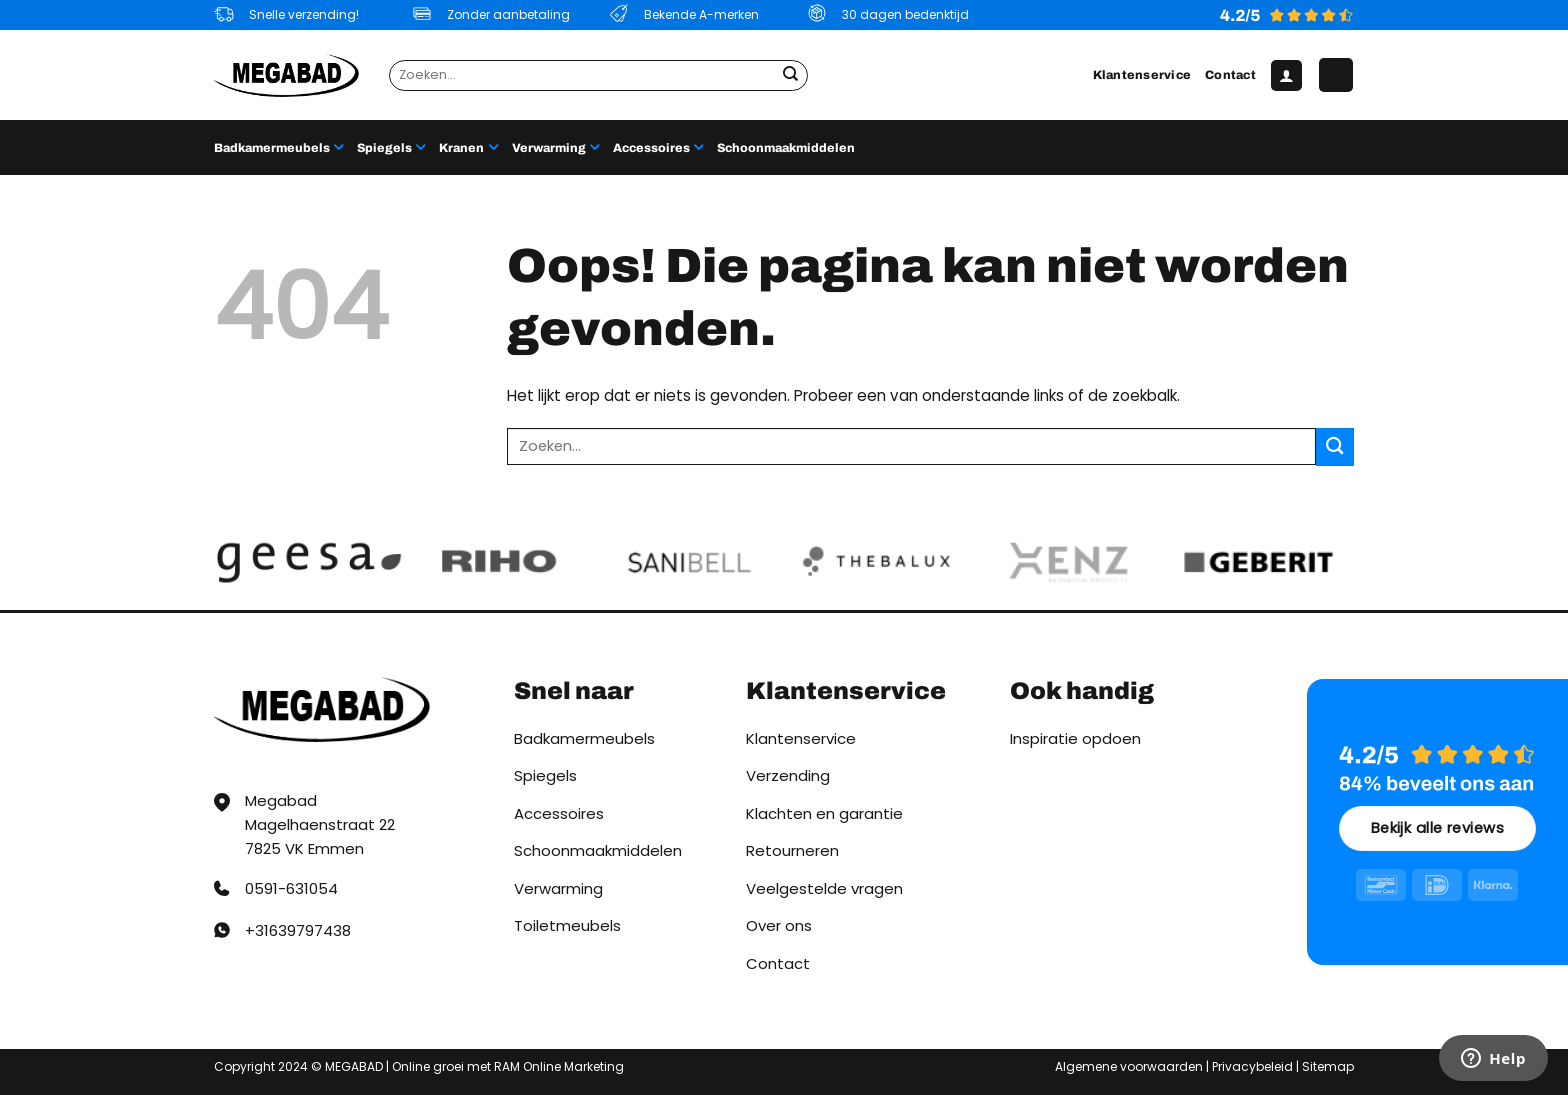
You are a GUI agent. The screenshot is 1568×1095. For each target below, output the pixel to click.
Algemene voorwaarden (1129, 1066)
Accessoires (658, 147)
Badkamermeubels (278, 147)
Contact (1230, 75)
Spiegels (391, 147)
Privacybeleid (1252, 1066)
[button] (1286, 75)
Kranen (468, 147)
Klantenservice (1142, 75)
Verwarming (555, 147)
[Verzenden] (791, 75)
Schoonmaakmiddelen (786, 148)
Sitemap (1328, 1066)
